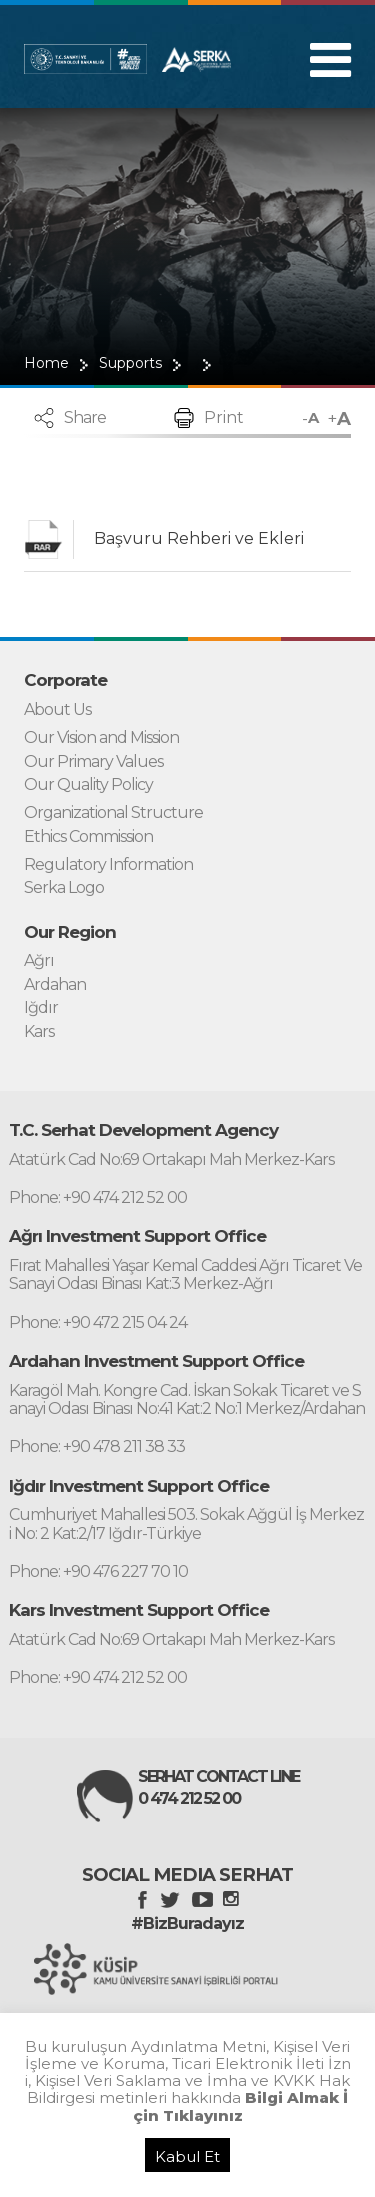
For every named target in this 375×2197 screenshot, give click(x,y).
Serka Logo (64, 888)
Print (224, 417)
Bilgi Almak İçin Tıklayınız (241, 2106)
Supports (130, 363)
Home (46, 363)
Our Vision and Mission (101, 738)
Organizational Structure (113, 813)
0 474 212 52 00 (189, 1799)
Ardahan (55, 985)
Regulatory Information (108, 865)
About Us (57, 710)
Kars (39, 1032)
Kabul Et (187, 2156)
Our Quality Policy (88, 785)
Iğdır (41, 1008)
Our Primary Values (93, 762)
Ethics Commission (88, 837)
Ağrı (39, 961)
